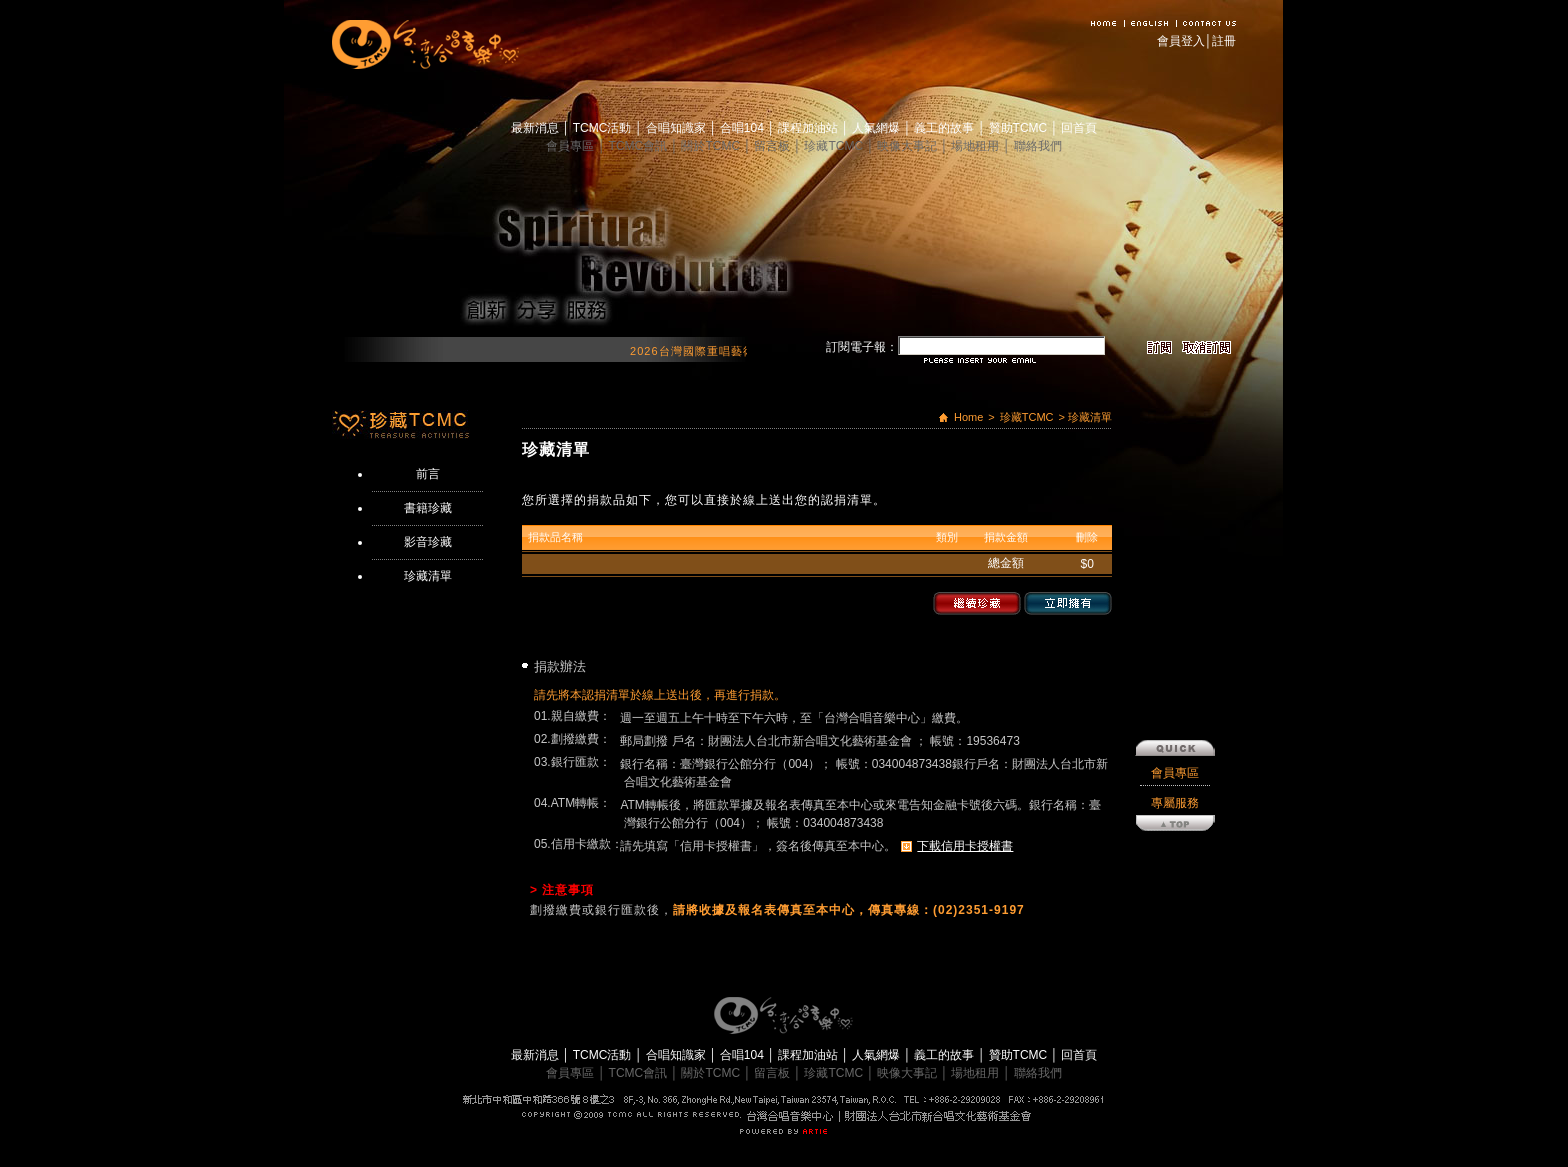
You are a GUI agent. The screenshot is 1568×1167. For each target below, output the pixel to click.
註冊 (1224, 41)
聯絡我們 (1038, 146)
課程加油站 (809, 128)
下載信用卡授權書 (965, 846)
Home (968, 417)
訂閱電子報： (862, 347)
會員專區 (571, 146)
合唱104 (743, 128)
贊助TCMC (1020, 128)
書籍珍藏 (428, 508)
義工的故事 (945, 128)
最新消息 (536, 128)
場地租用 (976, 146)
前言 (428, 474)
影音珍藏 (428, 542)
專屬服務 (1175, 694)
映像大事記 (908, 146)
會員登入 (1181, 41)
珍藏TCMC (835, 146)
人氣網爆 (877, 128)
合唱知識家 (677, 128)
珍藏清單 (428, 576)
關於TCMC (712, 146)
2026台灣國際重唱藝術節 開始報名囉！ (746, 351)
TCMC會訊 (640, 146)
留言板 (773, 146)
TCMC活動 (604, 128)
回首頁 (1079, 128)
